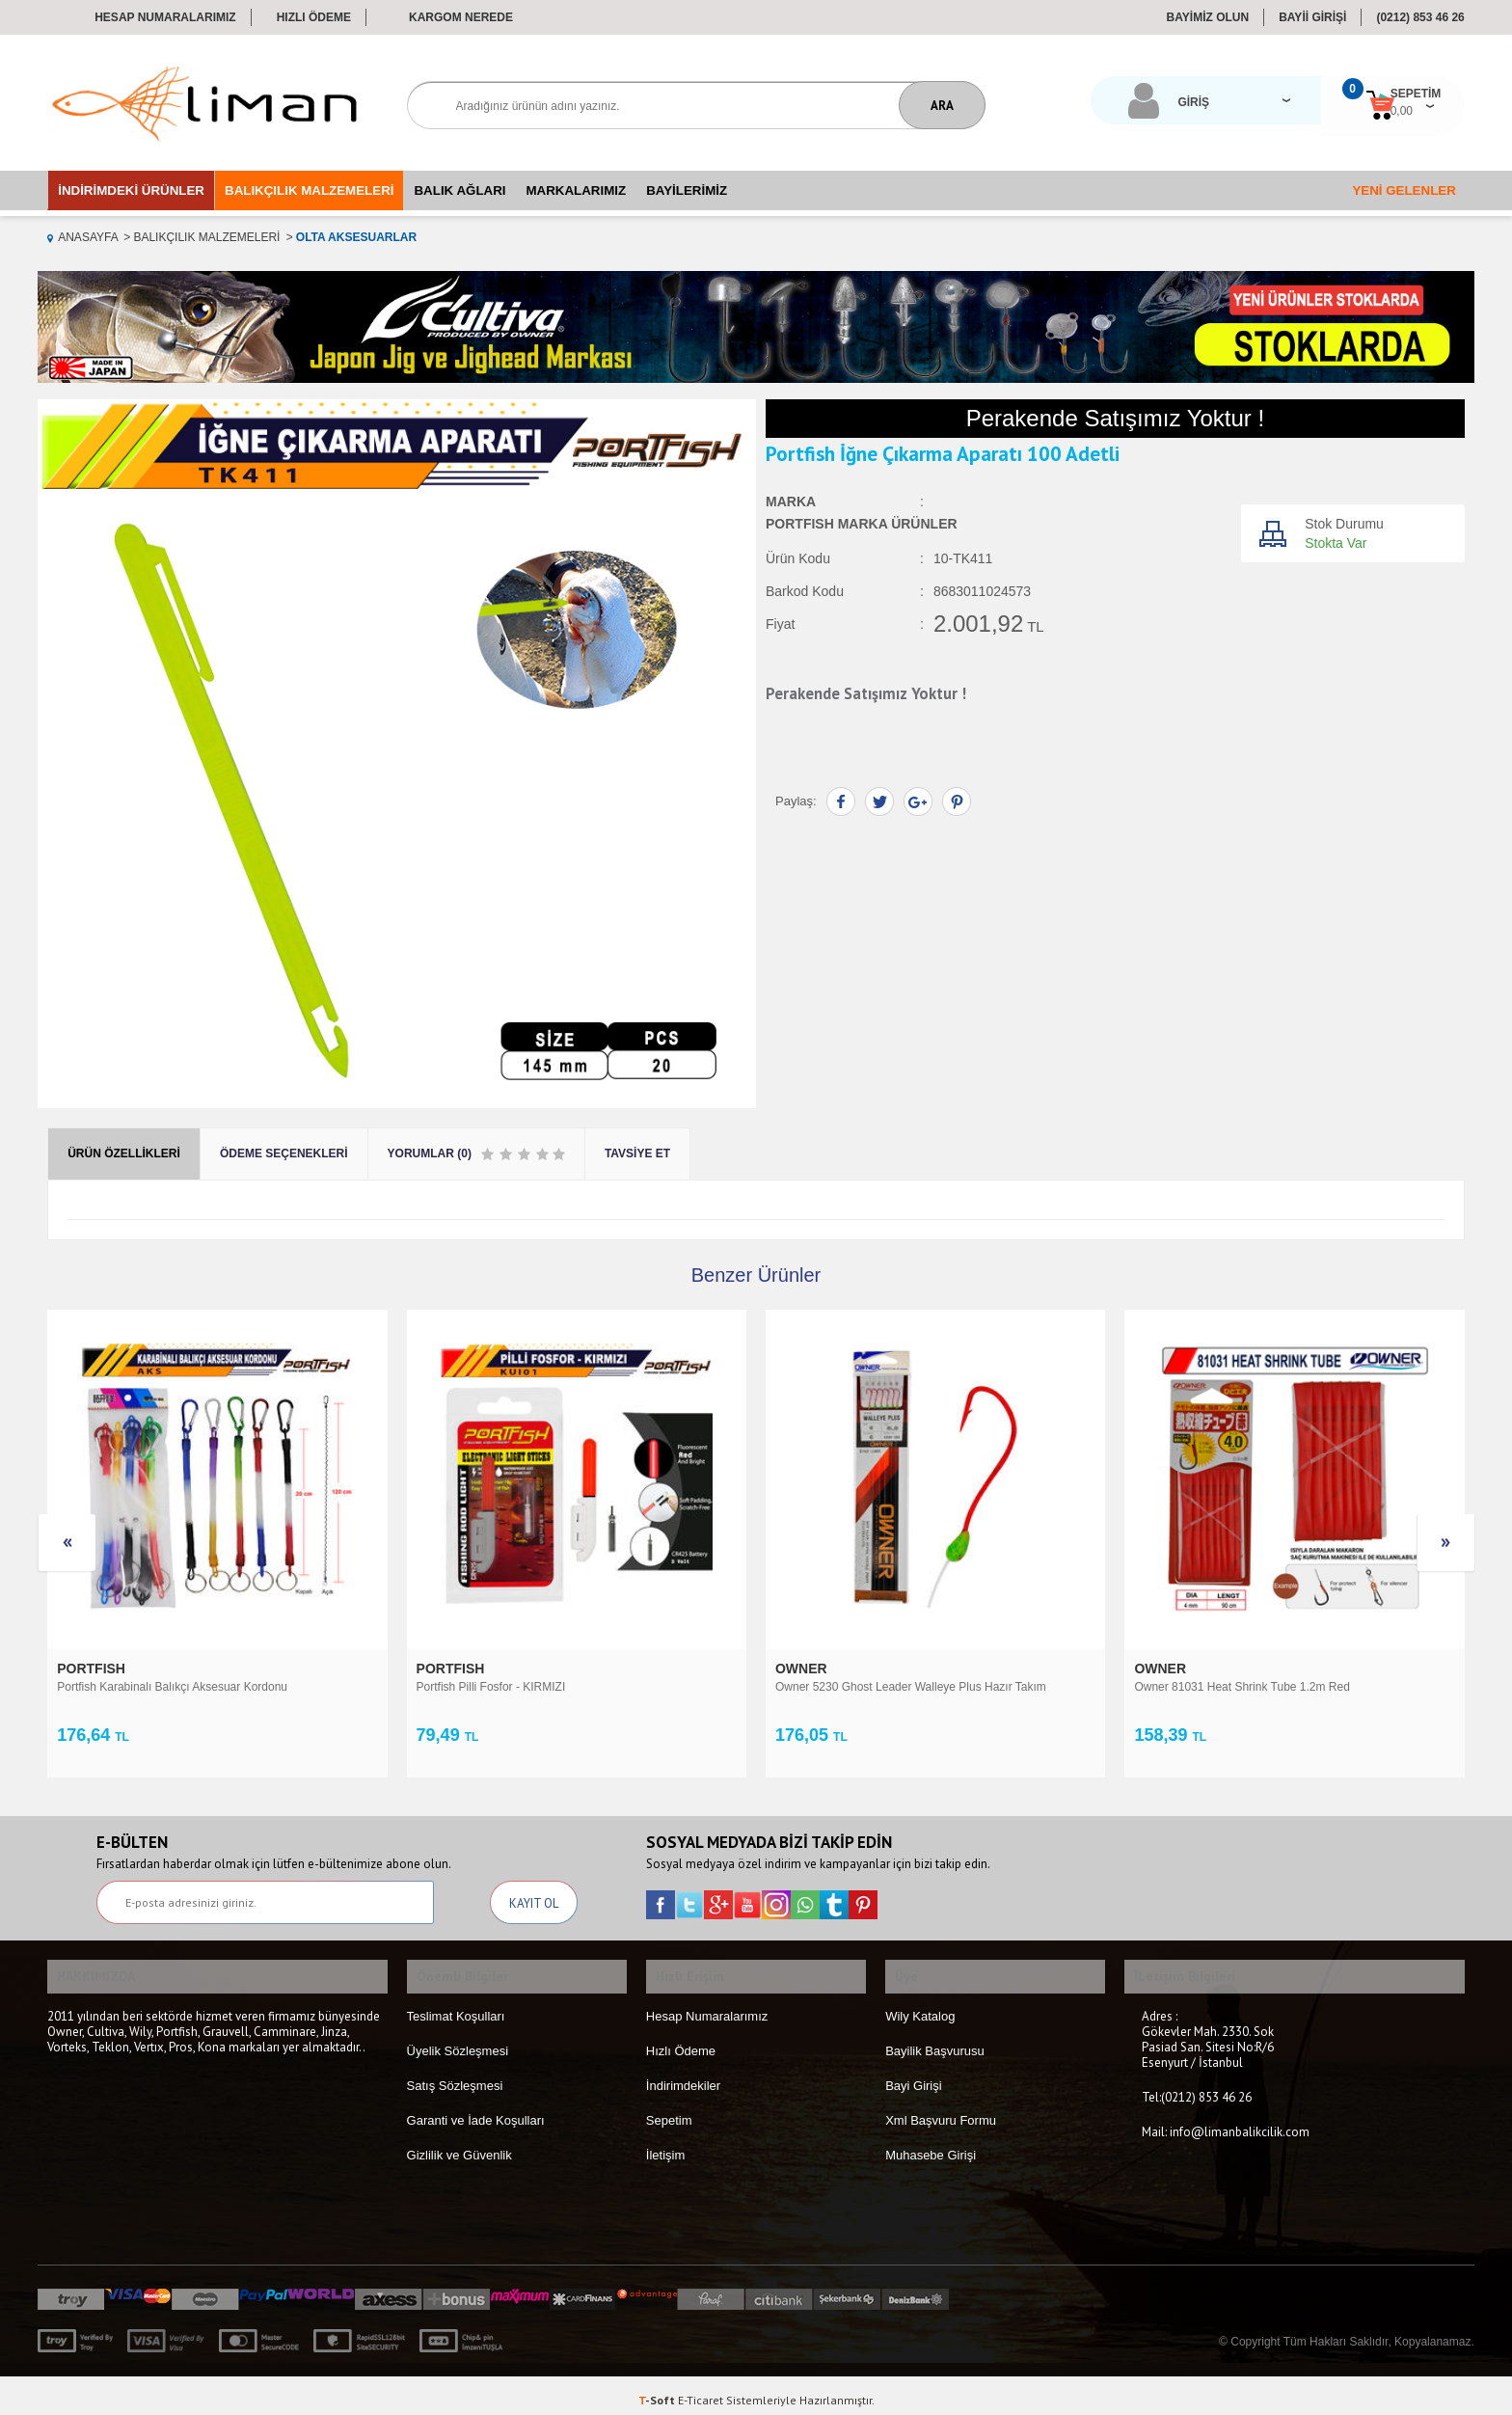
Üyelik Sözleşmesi (457, 2040)
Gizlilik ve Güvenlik (459, 2144)
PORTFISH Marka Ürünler (862, 524)
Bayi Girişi (913, 2075)
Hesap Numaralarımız (164, 17)
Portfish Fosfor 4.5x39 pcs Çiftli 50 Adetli (1237, 1687)
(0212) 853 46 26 (1420, 17)
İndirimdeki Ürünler (131, 190)
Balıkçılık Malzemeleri (309, 190)
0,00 (1316, 111)
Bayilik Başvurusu (935, 2040)
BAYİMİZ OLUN (1208, 17)
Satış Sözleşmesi (455, 2075)
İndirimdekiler (683, 2075)
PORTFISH (93, 1668)
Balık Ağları (459, 190)
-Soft (658, 2390)
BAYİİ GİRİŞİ (1312, 17)
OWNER (444, 1668)
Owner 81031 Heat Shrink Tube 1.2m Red (882, 1687)
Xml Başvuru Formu (940, 2110)
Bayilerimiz (686, 190)
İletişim (665, 2144)
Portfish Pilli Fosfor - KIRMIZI (131, 1687)
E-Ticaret (700, 2390)
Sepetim (669, 2110)
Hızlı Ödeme (314, 17)
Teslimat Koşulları (456, 2005)
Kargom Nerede (461, 17)
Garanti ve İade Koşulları (476, 2110)
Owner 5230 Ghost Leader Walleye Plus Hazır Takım (552, 1687)
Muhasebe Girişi (930, 2144)
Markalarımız (576, 190)
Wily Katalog (920, 2005)
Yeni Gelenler (1403, 190)
